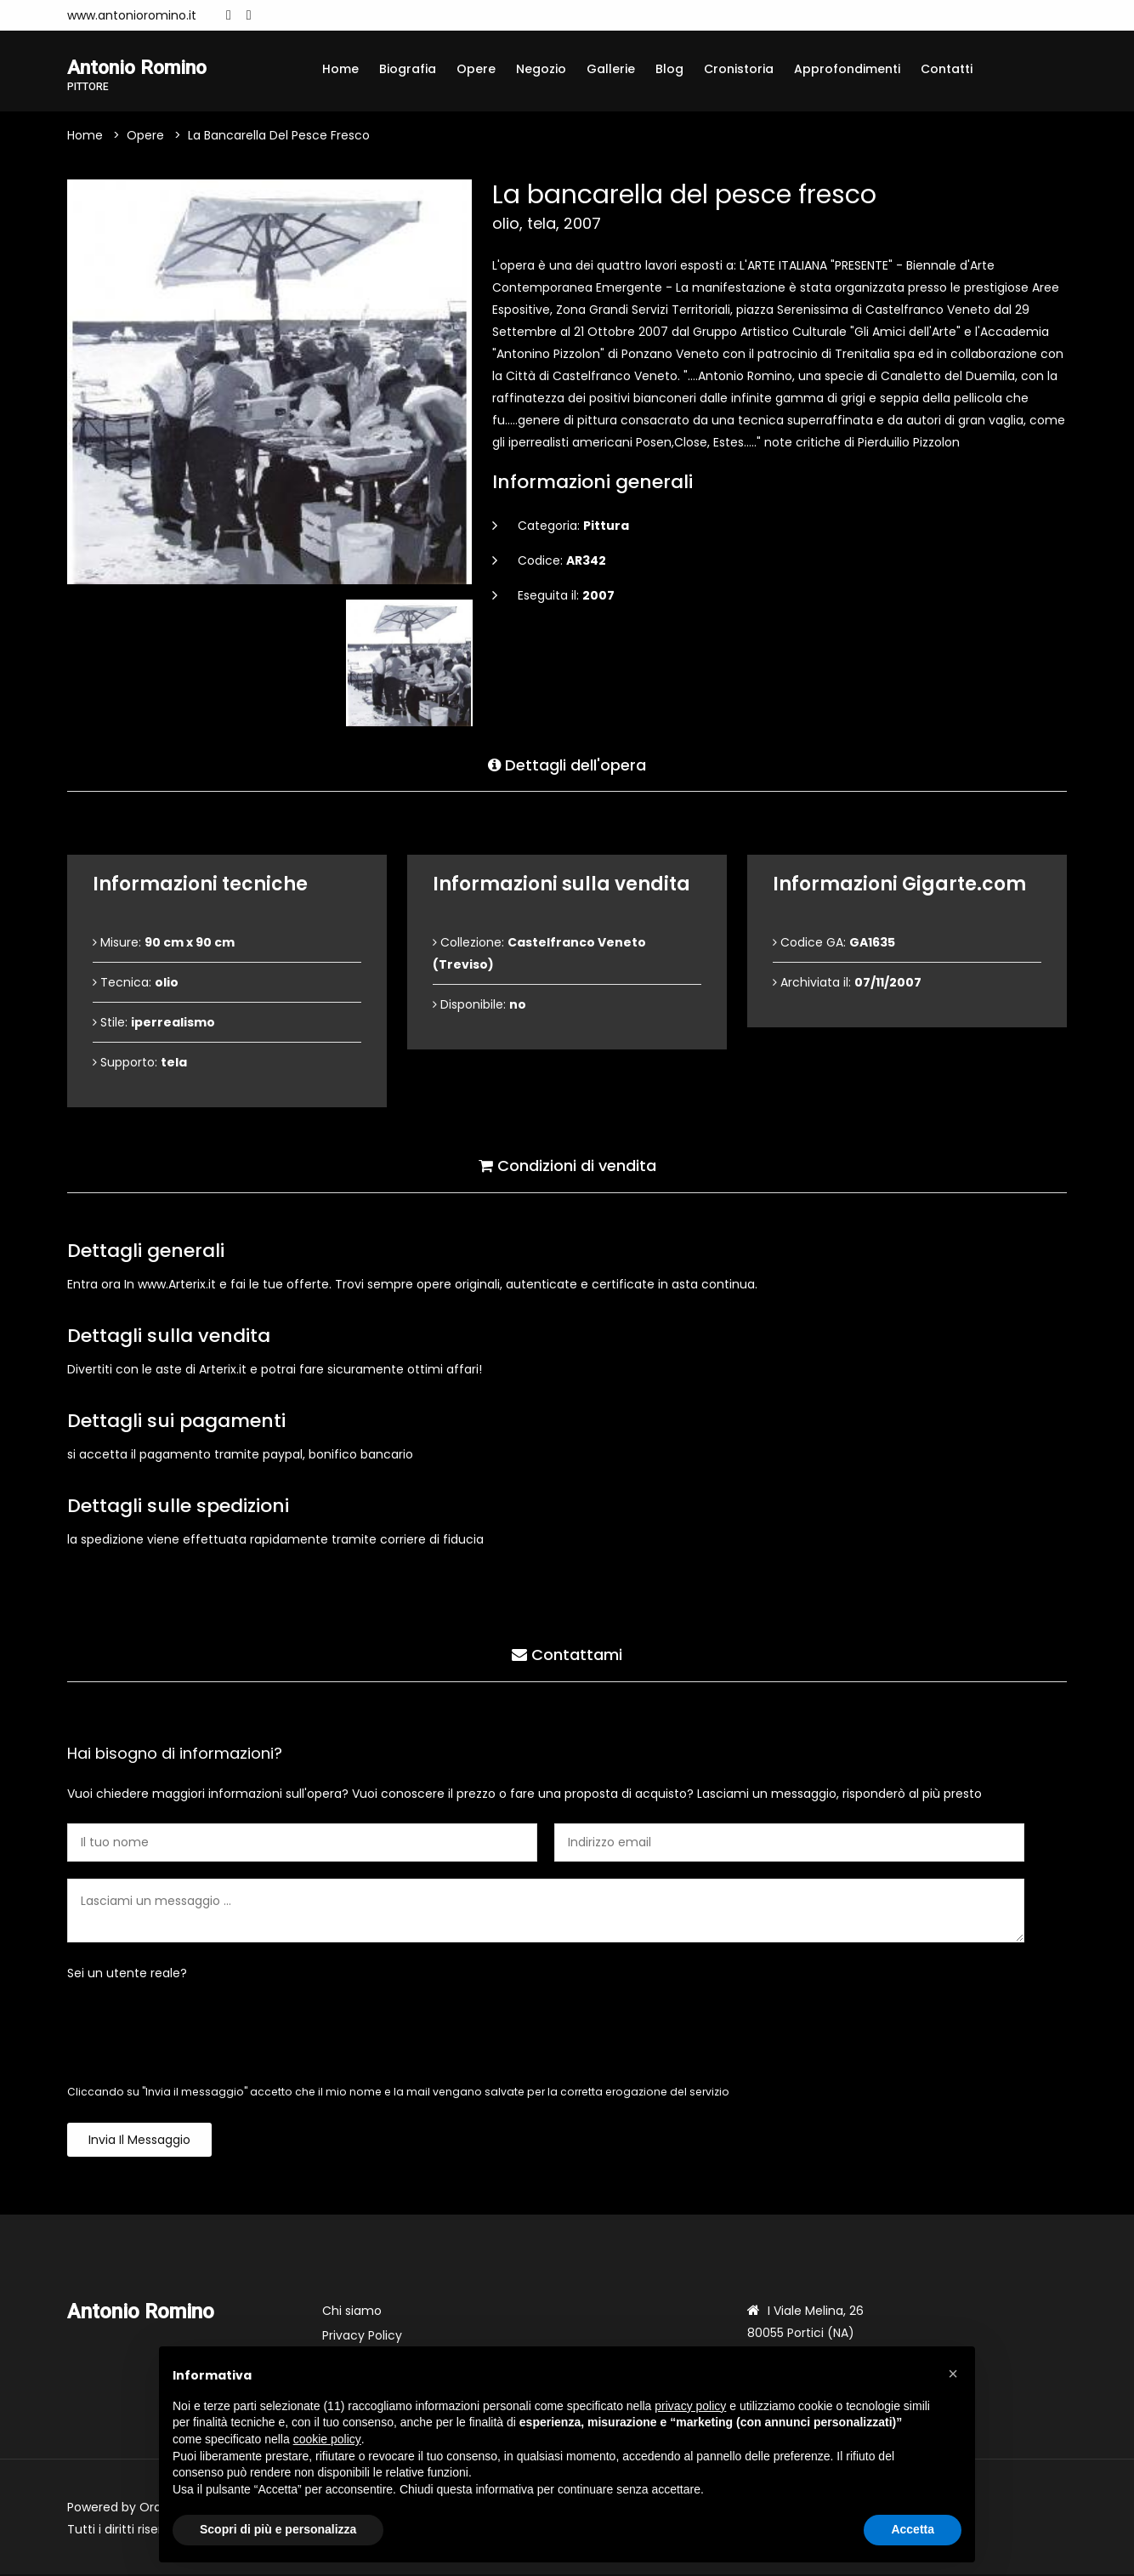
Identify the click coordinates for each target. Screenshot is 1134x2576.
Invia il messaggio (139, 2141)
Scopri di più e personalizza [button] (278, 2529)
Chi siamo (352, 2312)
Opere (476, 68)
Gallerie (611, 68)
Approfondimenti (847, 68)
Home (340, 68)
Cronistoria (739, 68)
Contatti (946, 68)
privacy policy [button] (690, 2406)
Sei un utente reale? (127, 1974)
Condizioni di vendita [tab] (567, 1165)
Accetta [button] (912, 2529)
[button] (953, 2373)
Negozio (541, 68)
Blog (669, 68)
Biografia (407, 68)
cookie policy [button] (327, 2439)
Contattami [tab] (567, 1654)
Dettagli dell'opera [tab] (567, 764)
